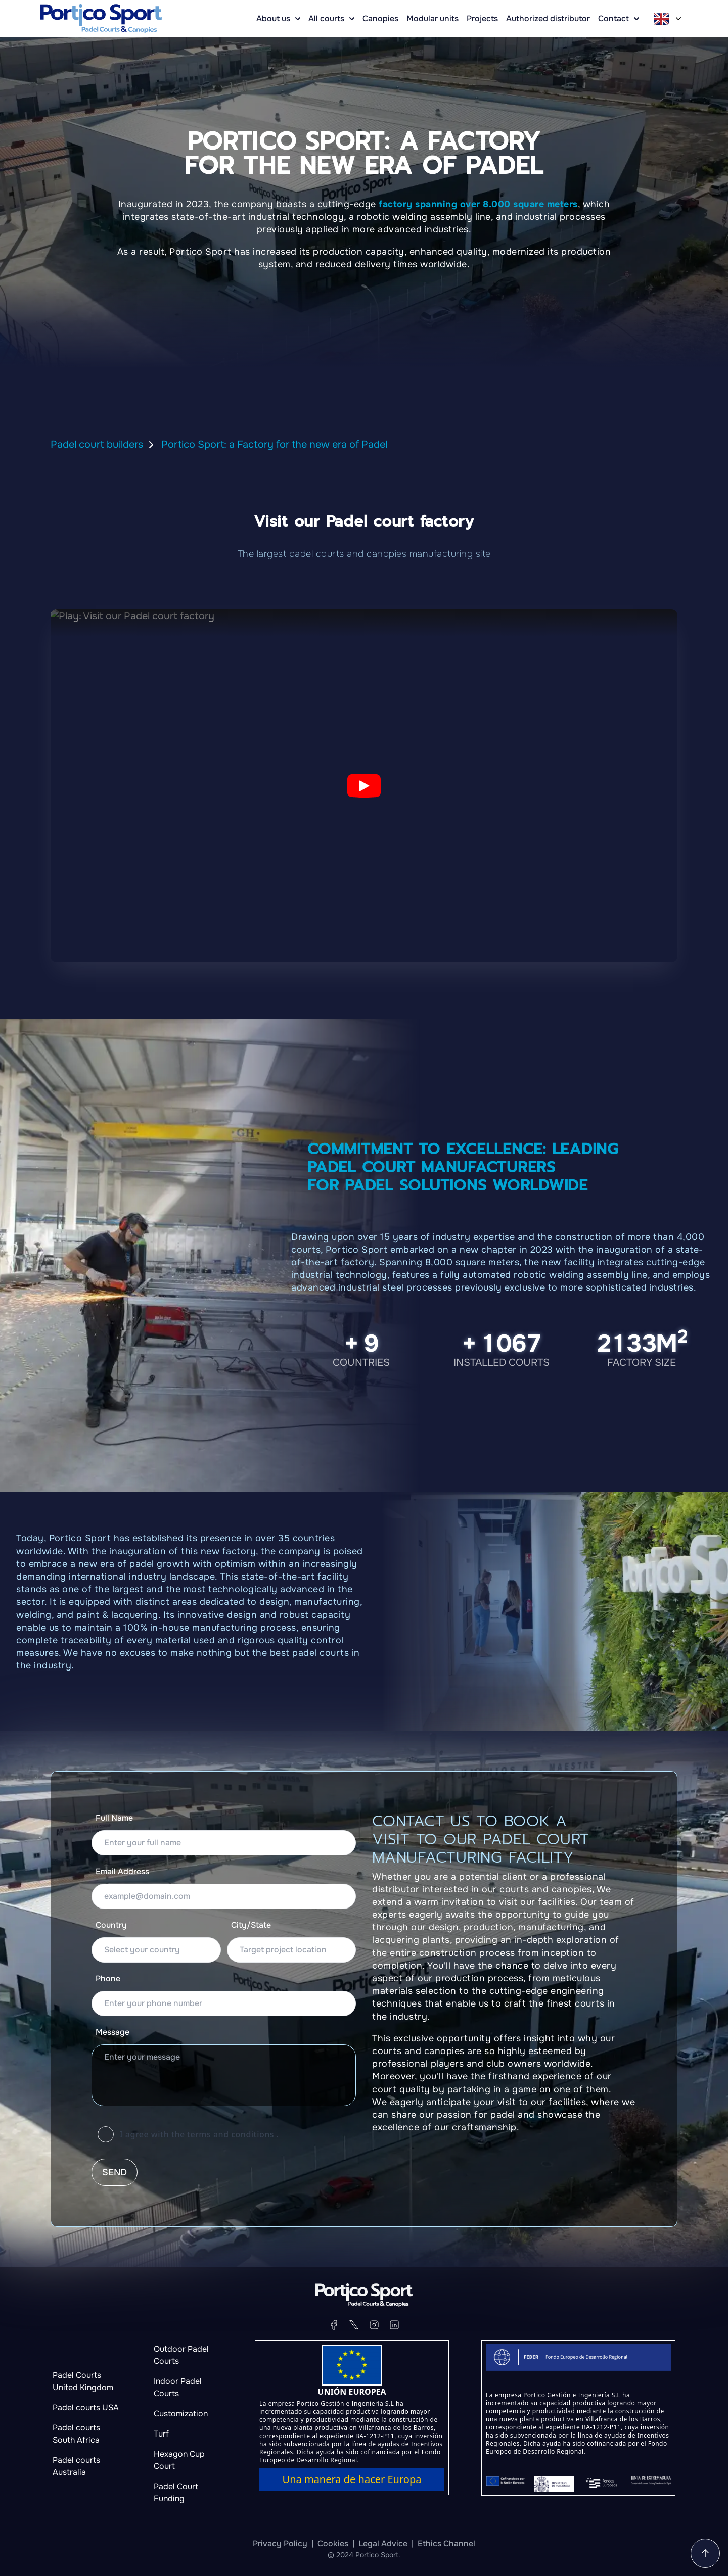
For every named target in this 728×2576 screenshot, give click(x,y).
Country (111, 1925)
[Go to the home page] (101, 18)
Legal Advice (382, 2543)
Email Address (122, 1871)
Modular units (432, 18)
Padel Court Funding (176, 2492)
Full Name (114, 1817)
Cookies (332, 2543)
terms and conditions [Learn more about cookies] (230, 2134)
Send (114, 2172)
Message (112, 2032)
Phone (108, 1978)
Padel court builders (97, 444)
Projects (482, 18)
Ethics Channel (446, 2543)
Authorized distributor (548, 18)
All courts (331, 18)
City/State (251, 1925)
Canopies (380, 18)
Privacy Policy (280, 2543)
